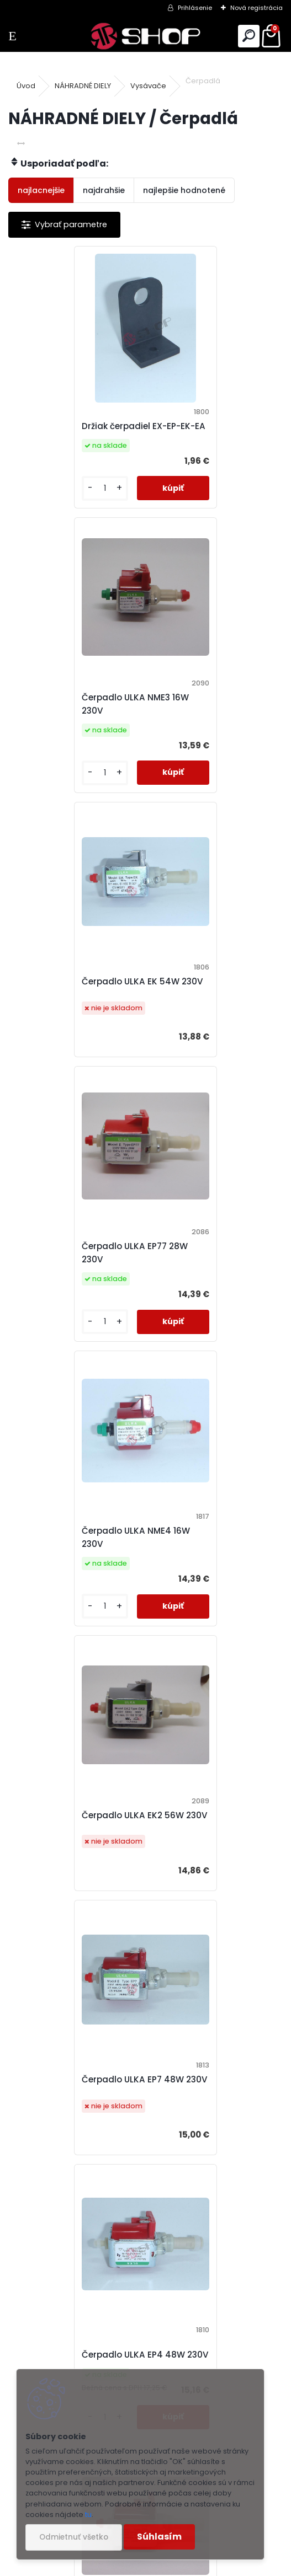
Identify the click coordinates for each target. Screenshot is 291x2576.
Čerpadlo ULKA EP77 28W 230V (210, 717)
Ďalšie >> (165, 2020)
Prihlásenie (195, 7)
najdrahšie (104, 190)
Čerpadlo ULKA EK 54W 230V (69, 720)
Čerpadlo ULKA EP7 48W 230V (71, 1307)
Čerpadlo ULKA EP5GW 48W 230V (205, 1596)
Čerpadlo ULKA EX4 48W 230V (72, 1896)
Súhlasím (159, 2536)
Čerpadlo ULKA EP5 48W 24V (208, 1899)
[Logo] (145, 36)
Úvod (26, 86)
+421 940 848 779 (200, 2336)
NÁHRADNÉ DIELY (83, 86)
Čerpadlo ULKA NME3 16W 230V (210, 432)
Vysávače (148, 86)
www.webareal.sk (190, 2564)
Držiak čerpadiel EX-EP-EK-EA (69, 432)
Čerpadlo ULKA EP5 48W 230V (71, 1602)
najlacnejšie (41, 190)
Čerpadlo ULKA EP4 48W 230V (209, 1306)
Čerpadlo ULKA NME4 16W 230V (74, 1011)
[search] (248, 36)
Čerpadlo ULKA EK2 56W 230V (208, 1010)
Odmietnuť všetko (73, 2537)
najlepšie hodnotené (184, 190)
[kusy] (40, 501)
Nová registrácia (256, 7)
